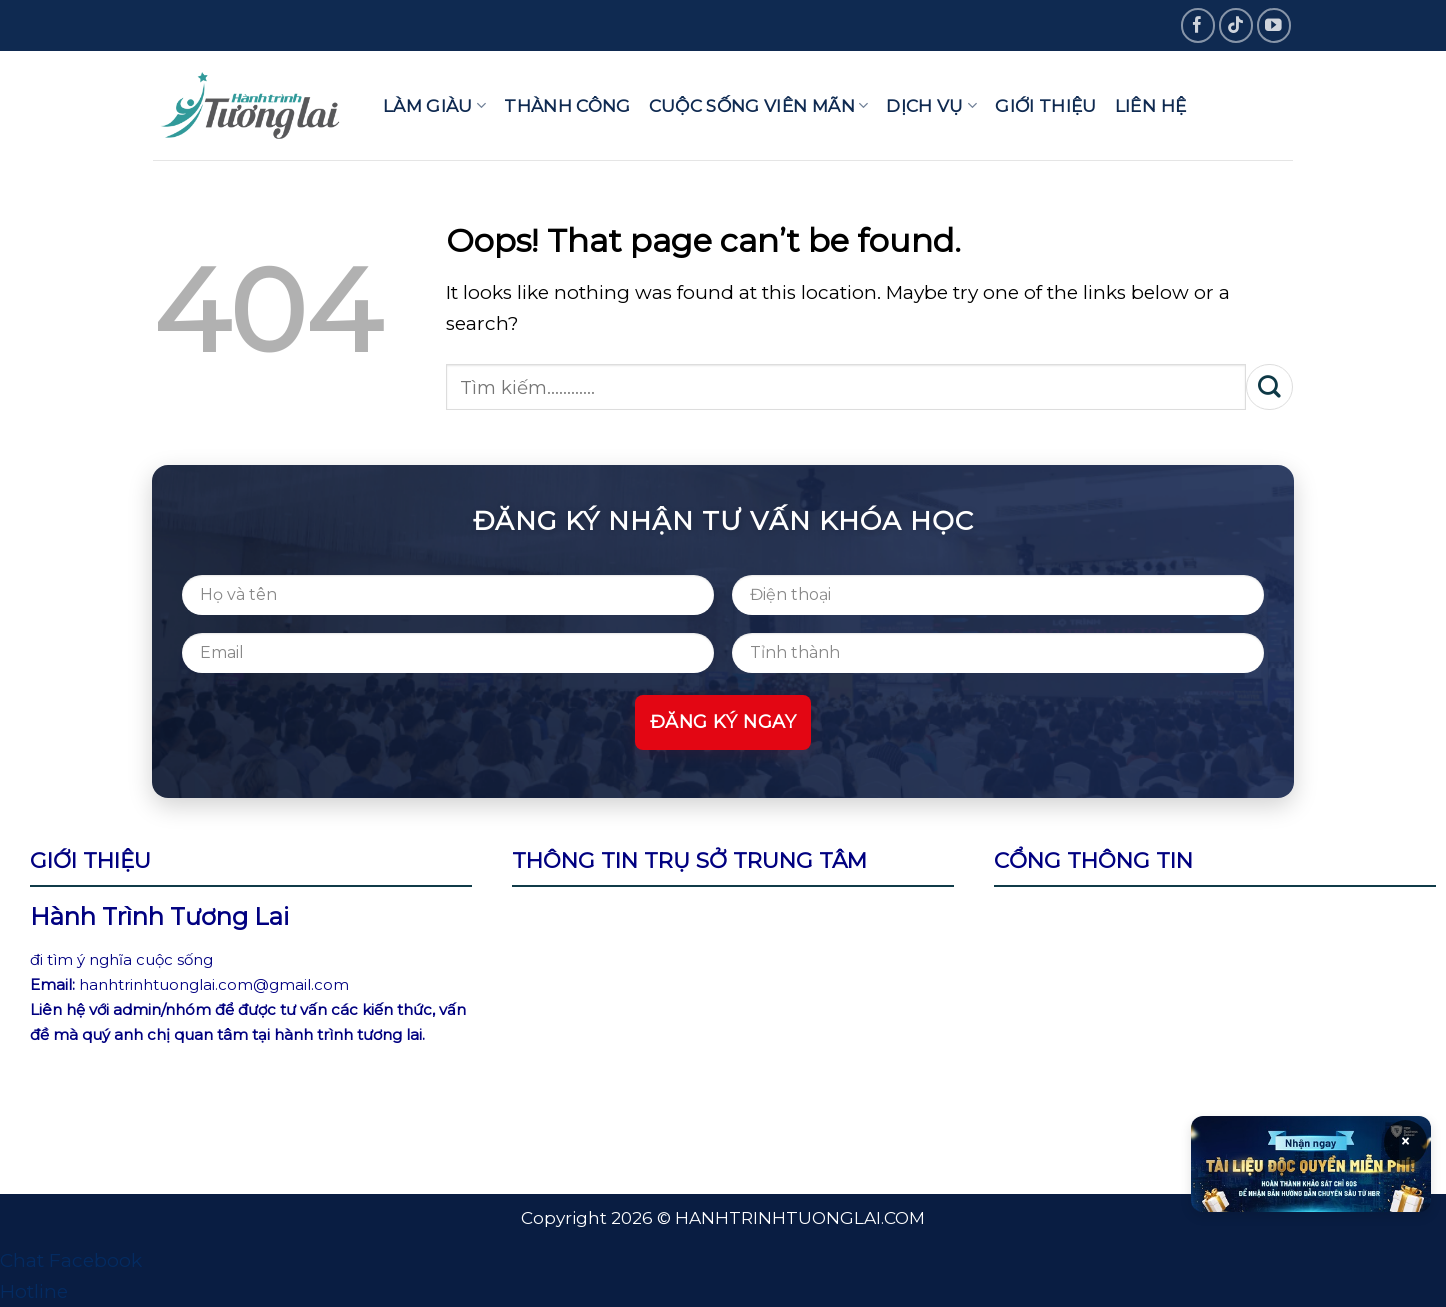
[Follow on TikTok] (1236, 25)
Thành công (567, 105)
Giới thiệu (1045, 105)
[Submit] (1269, 387)
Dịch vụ (931, 105)
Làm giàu (434, 105)
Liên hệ (1150, 105)
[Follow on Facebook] (1198, 25)
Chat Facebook (71, 1260)
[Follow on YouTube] (1274, 25)
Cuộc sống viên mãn (759, 105)
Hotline (34, 1291)
